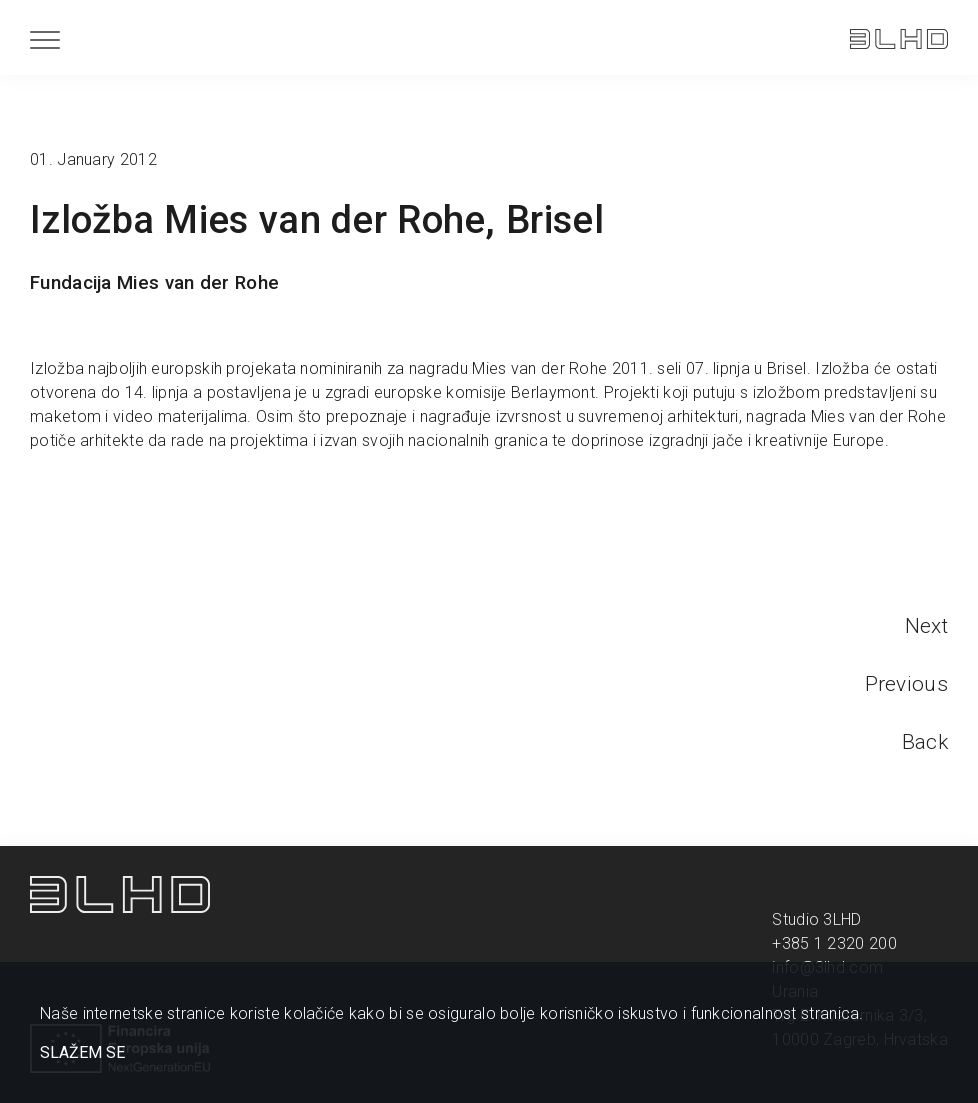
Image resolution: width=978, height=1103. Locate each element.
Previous (906, 684)
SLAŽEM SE (82, 1053)
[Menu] (45, 39)
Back (925, 742)
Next (926, 626)
